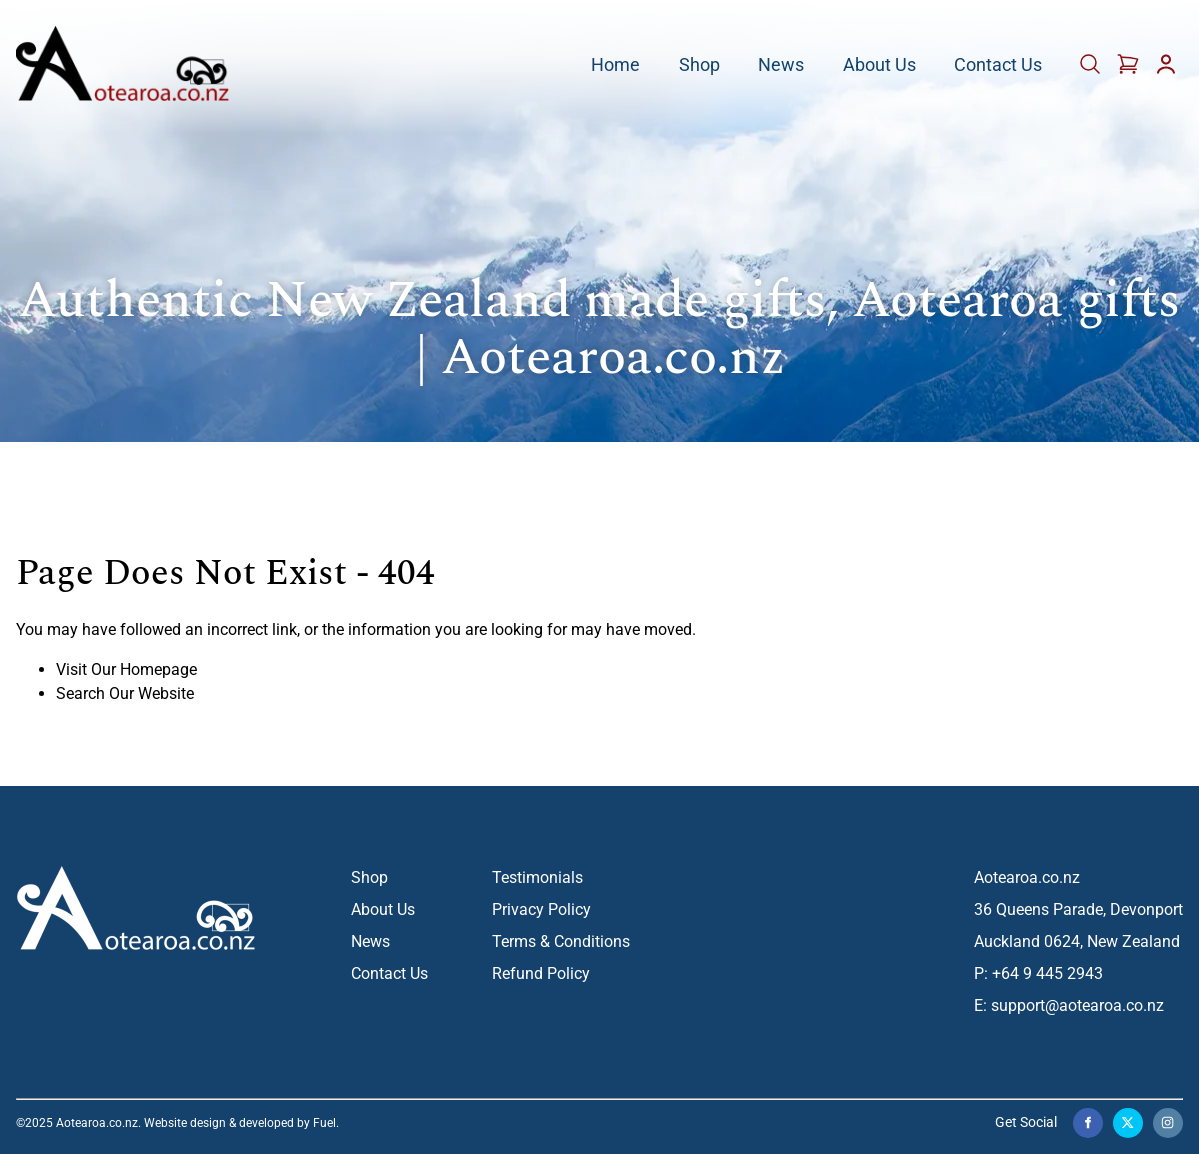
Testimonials (537, 877)
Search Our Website (125, 693)
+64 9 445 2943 (1047, 973)
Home (615, 65)
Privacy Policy (541, 909)
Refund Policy (541, 973)
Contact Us (998, 65)
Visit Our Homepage (126, 669)
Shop (699, 65)
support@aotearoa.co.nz (1077, 1005)
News (781, 65)
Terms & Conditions (561, 941)
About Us (879, 65)
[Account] (1166, 70)
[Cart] (1092, 70)
